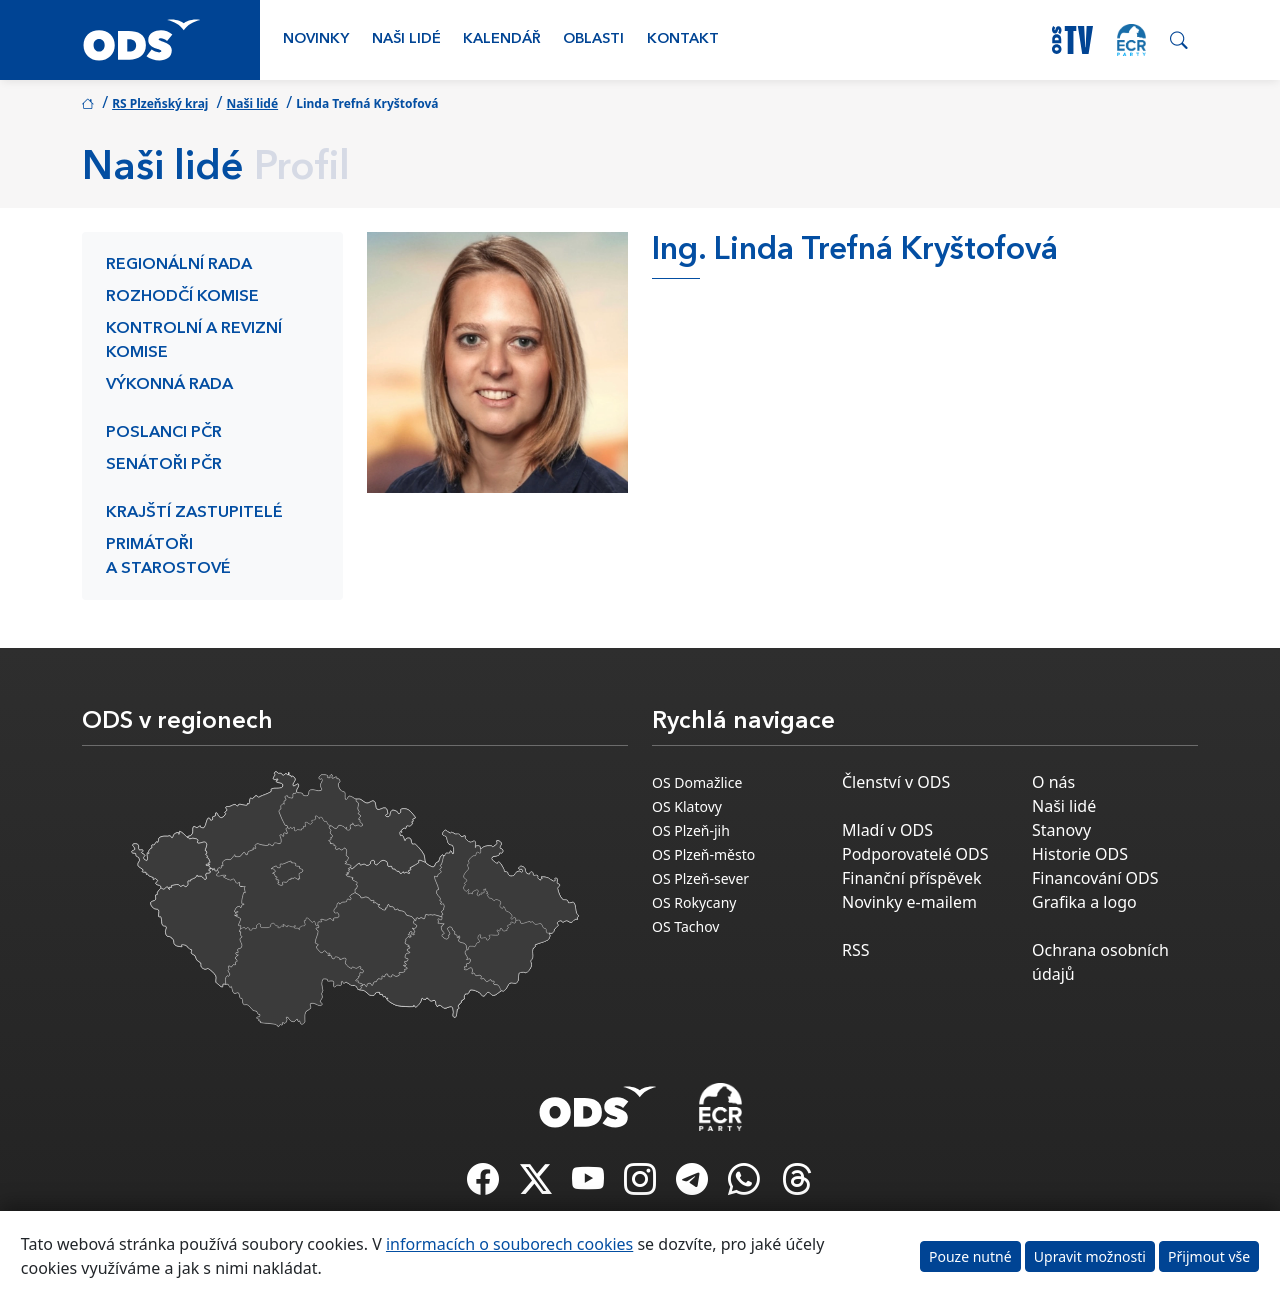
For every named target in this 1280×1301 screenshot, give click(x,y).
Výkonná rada (169, 385)
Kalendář (502, 39)
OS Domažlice (697, 782)
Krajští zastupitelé (194, 513)
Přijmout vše (1209, 1256)
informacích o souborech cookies (509, 1244)
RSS (856, 950)
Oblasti (593, 39)
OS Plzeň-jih (691, 830)
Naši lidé (406, 39)
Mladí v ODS (887, 830)
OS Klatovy (687, 806)
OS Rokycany (694, 902)
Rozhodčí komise (182, 297)
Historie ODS (1080, 854)
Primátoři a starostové (168, 557)
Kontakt (683, 39)
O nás (1053, 782)
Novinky (316, 39)
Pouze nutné (970, 1256)
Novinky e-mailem (909, 902)
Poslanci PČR (164, 433)
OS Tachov (685, 926)
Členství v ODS (896, 782)
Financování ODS (1095, 878)
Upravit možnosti (1090, 1256)
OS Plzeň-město (703, 854)
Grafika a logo (1084, 902)
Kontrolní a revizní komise (194, 341)
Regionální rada (179, 265)
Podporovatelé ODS (915, 854)
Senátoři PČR (164, 465)
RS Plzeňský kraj (160, 103)
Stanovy (1061, 830)
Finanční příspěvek (912, 878)
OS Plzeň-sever (700, 878)
